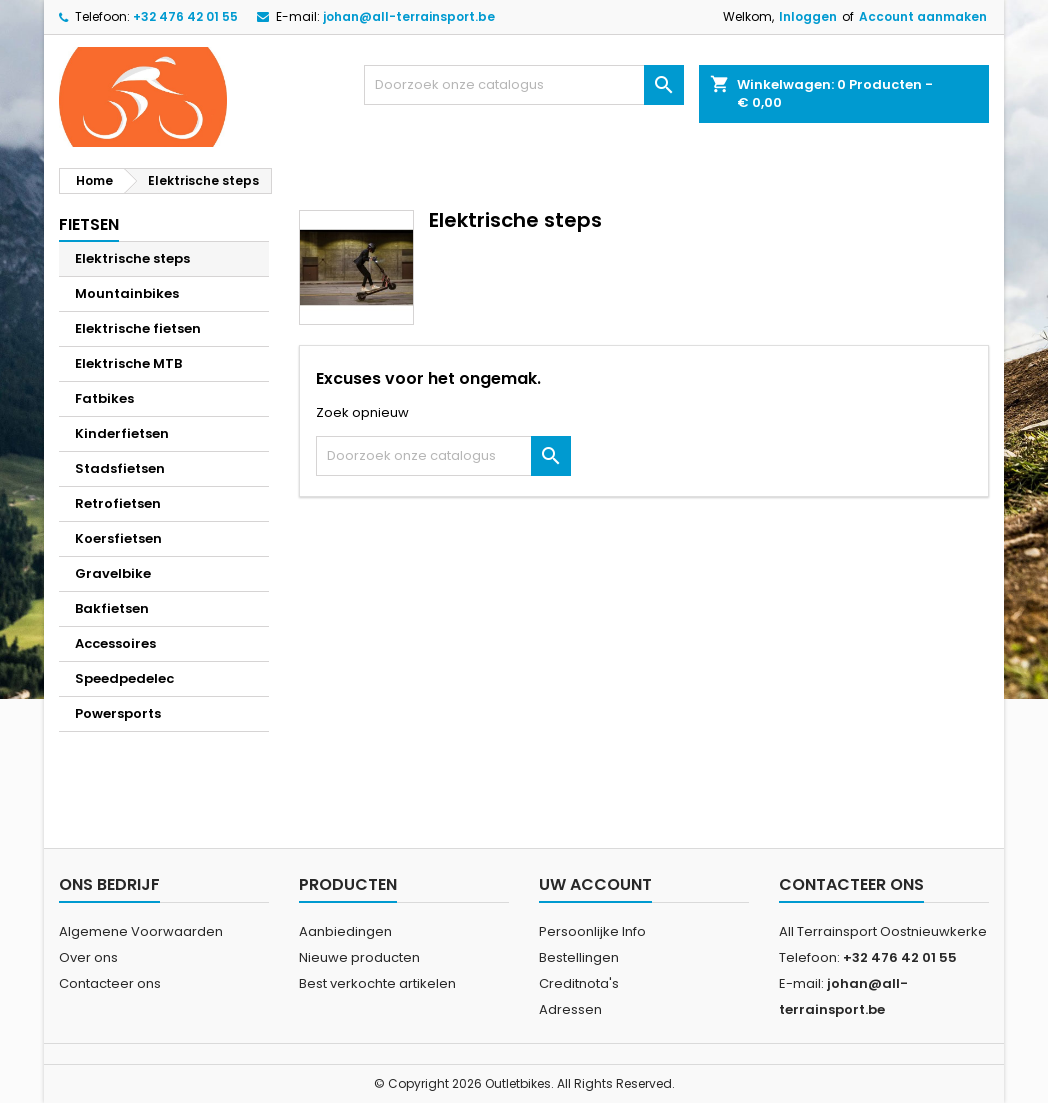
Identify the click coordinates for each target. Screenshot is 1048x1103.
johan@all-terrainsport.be (409, 16)
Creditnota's (579, 983)
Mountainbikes (127, 293)
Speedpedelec (124, 678)
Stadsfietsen (120, 468)
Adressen (570, 1009)
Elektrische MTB (128, 363)
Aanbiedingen (345, 931)
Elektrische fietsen (138, 328)
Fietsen (89, 224)
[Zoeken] (524, 85)
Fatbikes (104, 398)
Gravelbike (113, 573)
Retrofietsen (118, 503)
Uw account (595, 884)
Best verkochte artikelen (377, 983)
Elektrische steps (132, 258)
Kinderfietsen (122, 433)
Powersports (118, 713)
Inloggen (808, 16)
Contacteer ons (110, 983)
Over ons (88, 957)
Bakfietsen (112, 608)
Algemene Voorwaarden (141, 931)
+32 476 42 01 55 (185, 16)
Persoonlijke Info (592, 931)
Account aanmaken (923, 16)
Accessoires (115, 643)
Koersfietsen (118, 538)
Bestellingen (579, 957)
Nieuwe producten (359, 957)
